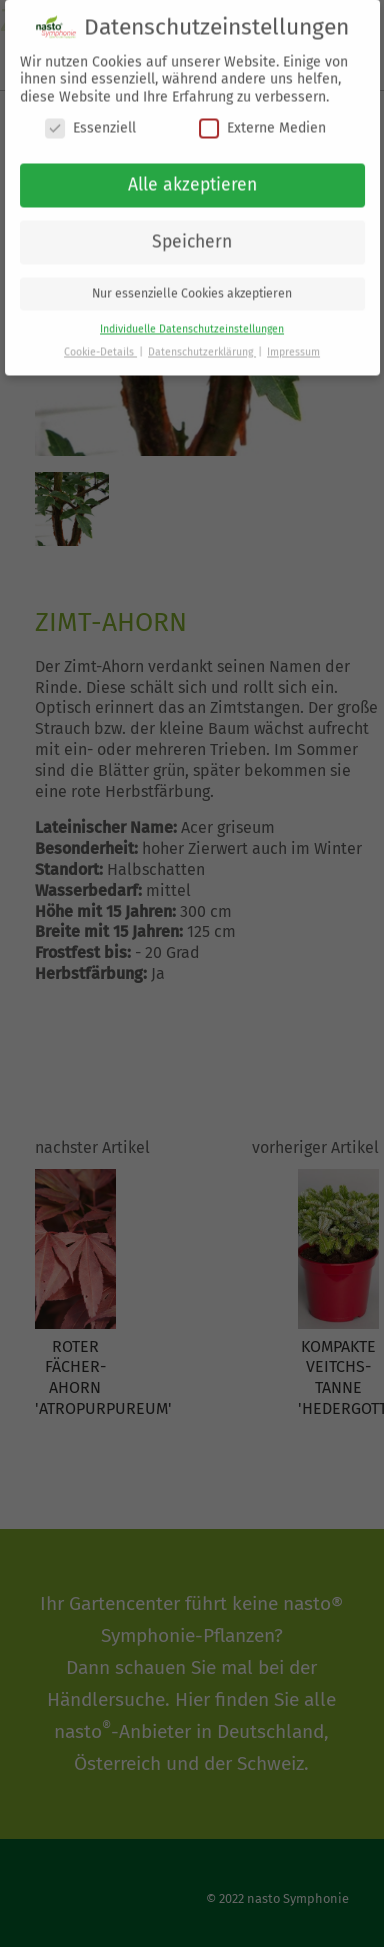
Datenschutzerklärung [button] (202, 343)
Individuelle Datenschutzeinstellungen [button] (192, 320)
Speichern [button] (192, 233)
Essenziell (90, 119)
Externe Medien (262, 119)
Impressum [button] (293, 343)
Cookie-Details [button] (100, 343)
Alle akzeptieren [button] (192, 176)
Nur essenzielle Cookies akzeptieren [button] (192, 285)
